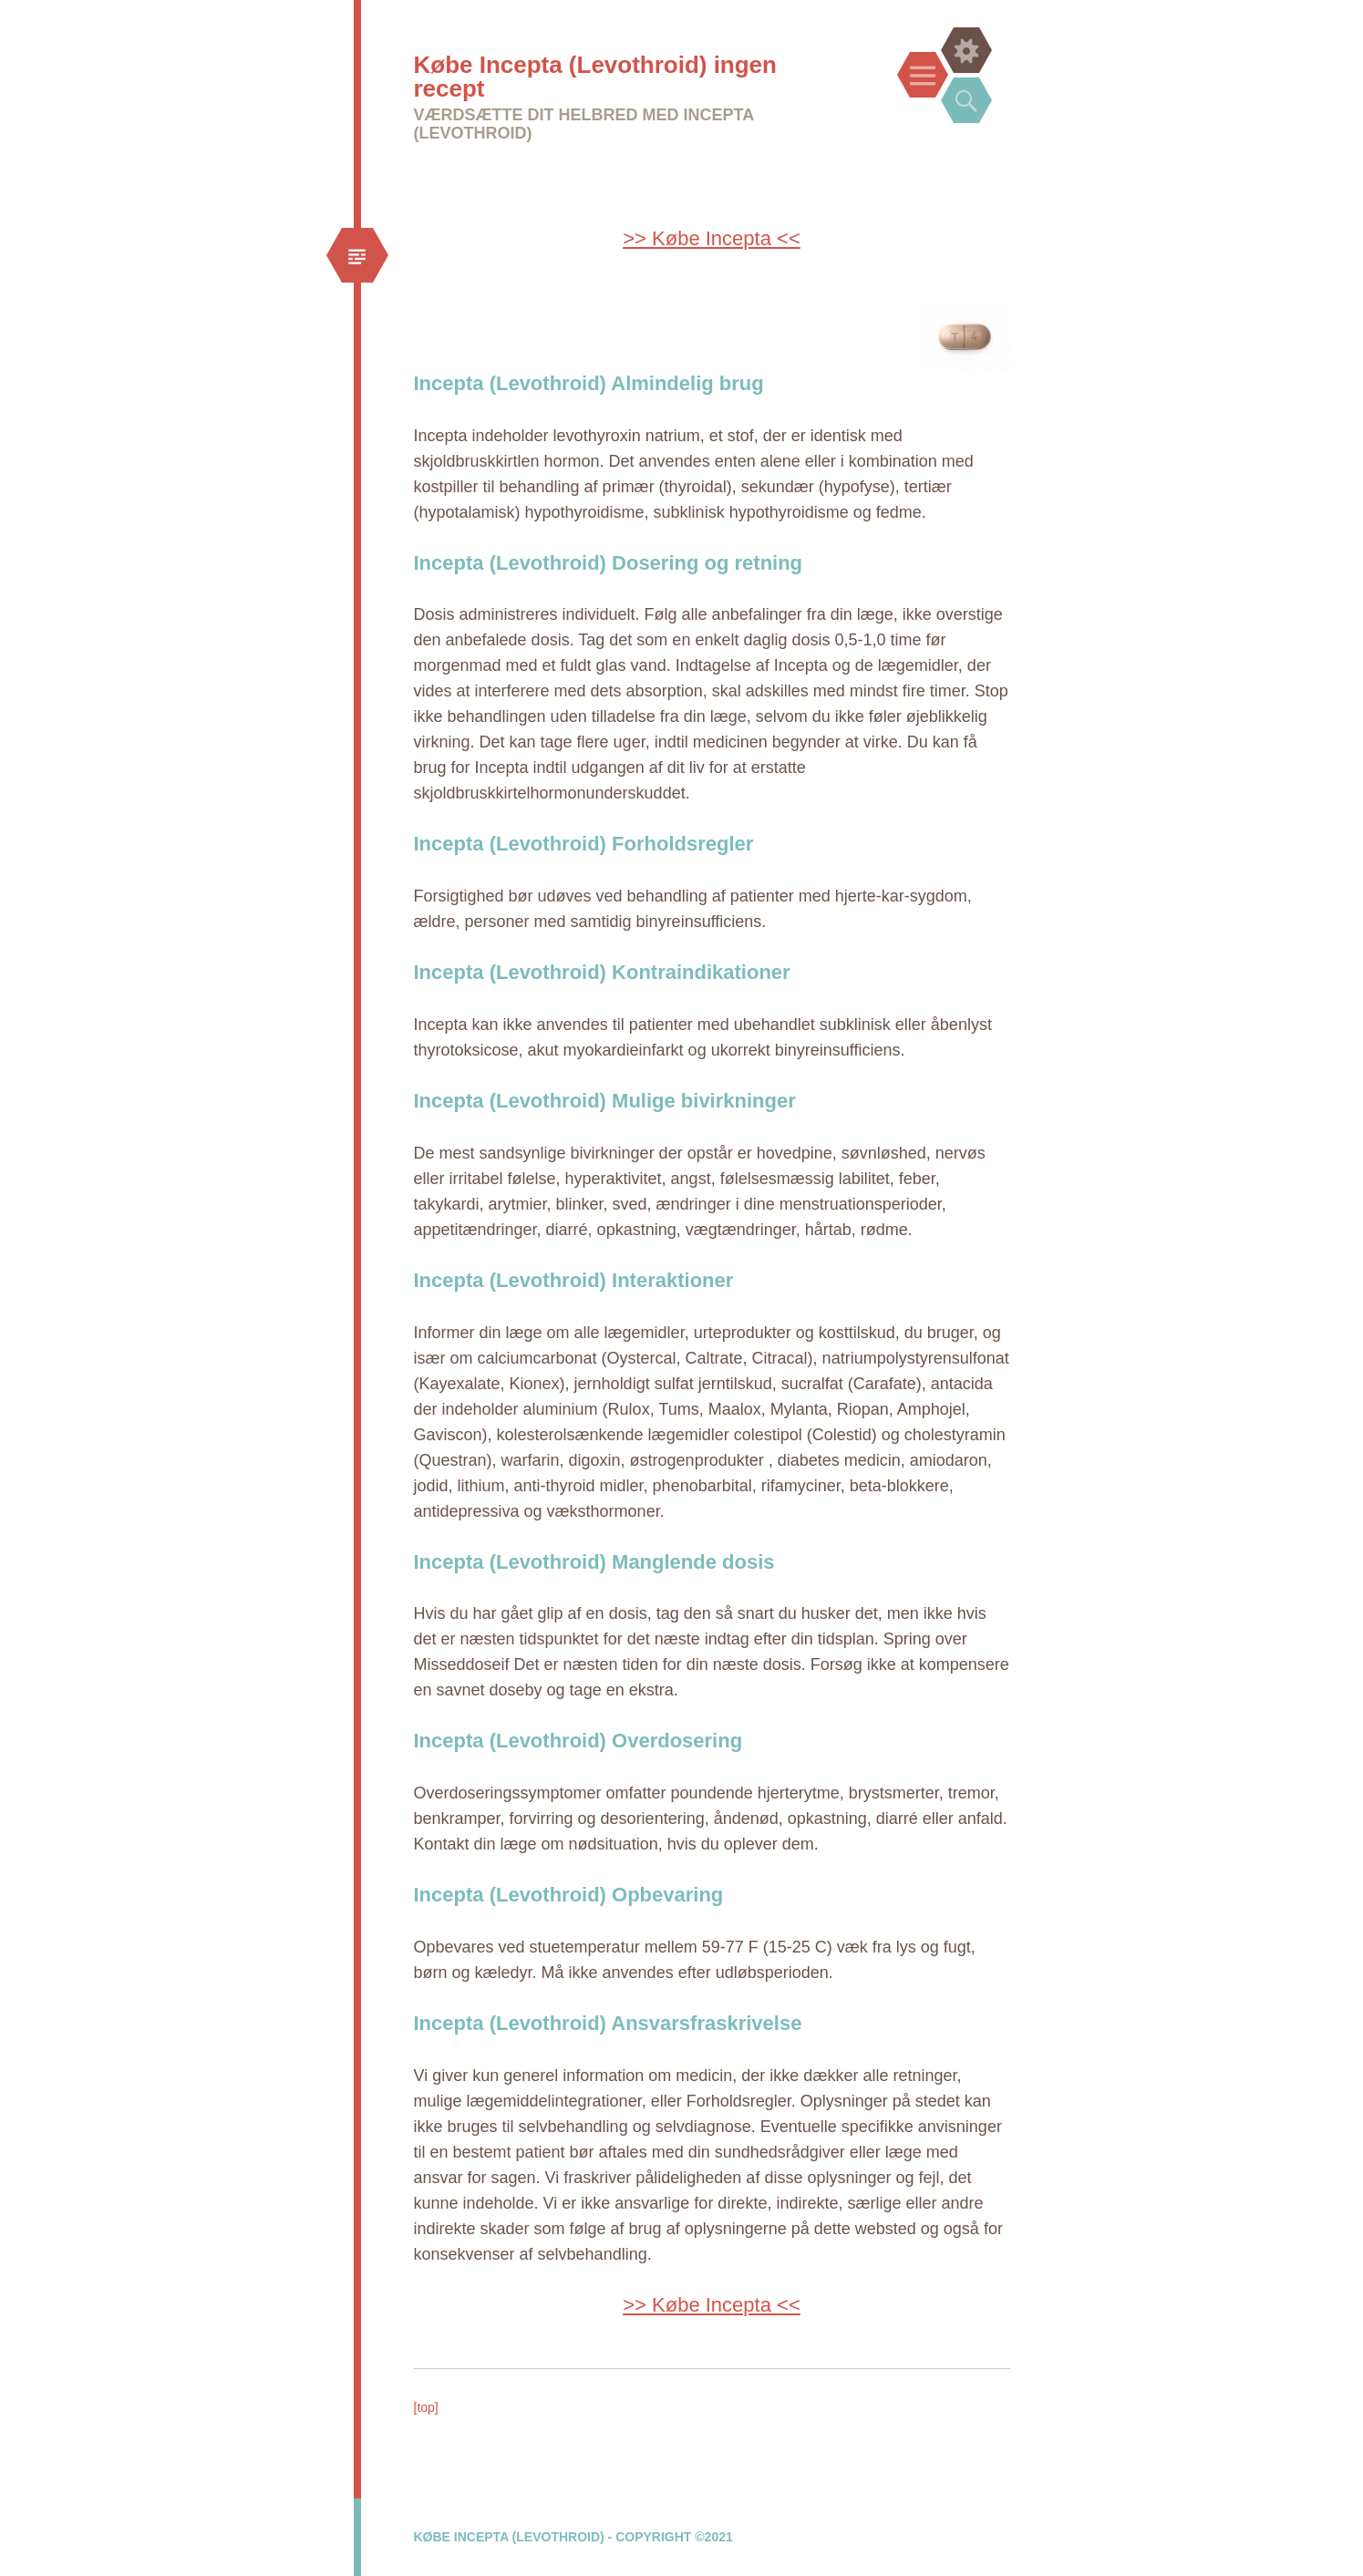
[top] (426, 2407)
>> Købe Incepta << (711, 238)
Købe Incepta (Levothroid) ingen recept (595, 76)
